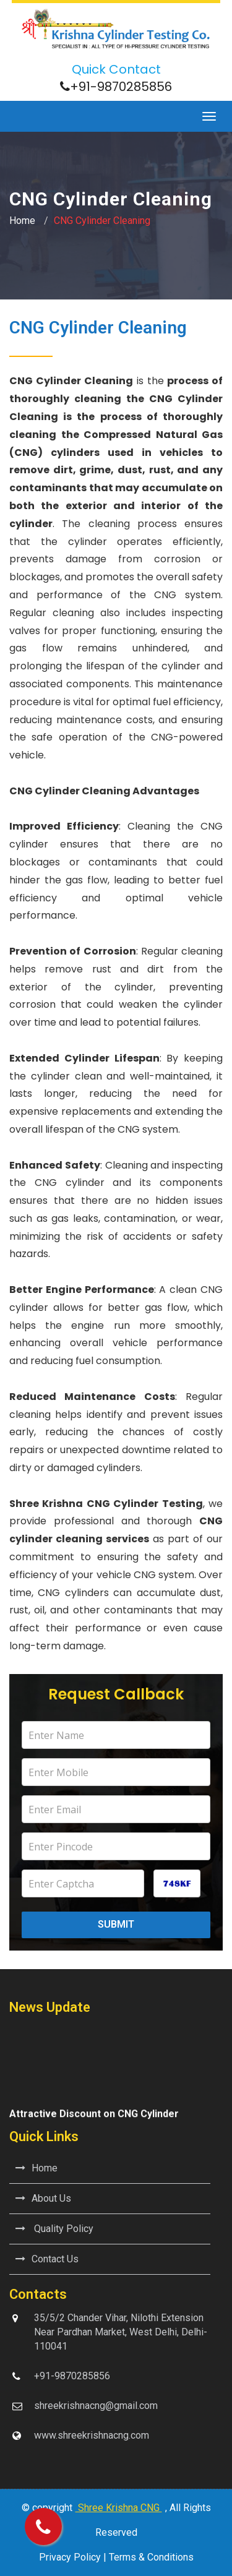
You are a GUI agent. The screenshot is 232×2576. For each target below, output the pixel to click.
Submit (116, 1924)
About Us (43, 2198)
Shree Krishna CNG (118, 2508)
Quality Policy (54, 2229)
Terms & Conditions (151, 2557)
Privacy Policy (70, 2557)
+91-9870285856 (121, 86)
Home (22, 220)
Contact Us (47, 2259)
